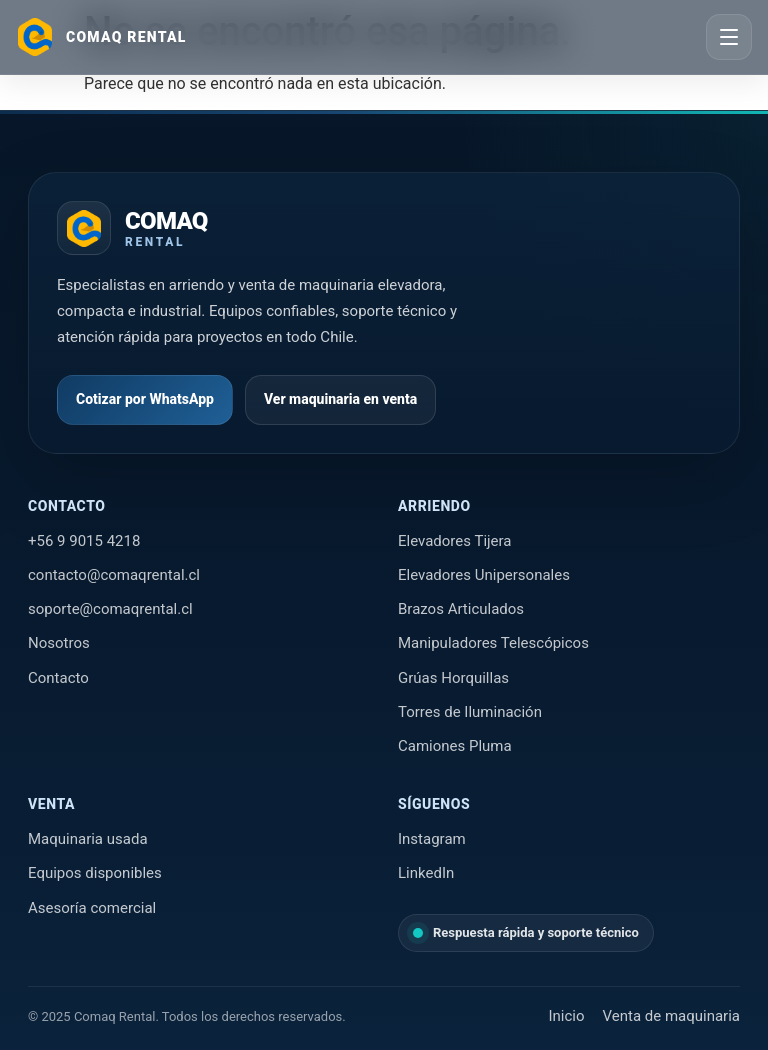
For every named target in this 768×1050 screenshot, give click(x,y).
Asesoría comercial (92, 908)
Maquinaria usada (88, 839)
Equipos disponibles (95, 873)
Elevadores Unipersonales (484, 575)
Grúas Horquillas (453, 678)
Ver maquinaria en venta (340, 399)
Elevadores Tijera (455, 541)
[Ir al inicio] (101, 37)
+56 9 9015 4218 (84, 541)
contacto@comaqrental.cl (114, 575)
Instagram (432, 839)
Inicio (566, 1016)
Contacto (58, 678)
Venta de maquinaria (671, 1016)
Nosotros (59, 643)
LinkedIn (426, 873)
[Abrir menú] (729, 37)
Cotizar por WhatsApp (145, 399)
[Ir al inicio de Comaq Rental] (132, 228)
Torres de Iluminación (470, 712)
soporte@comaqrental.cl (110, 609)
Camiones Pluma (455, 746)
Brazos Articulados (461, 609)
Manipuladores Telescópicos (493, 643)
